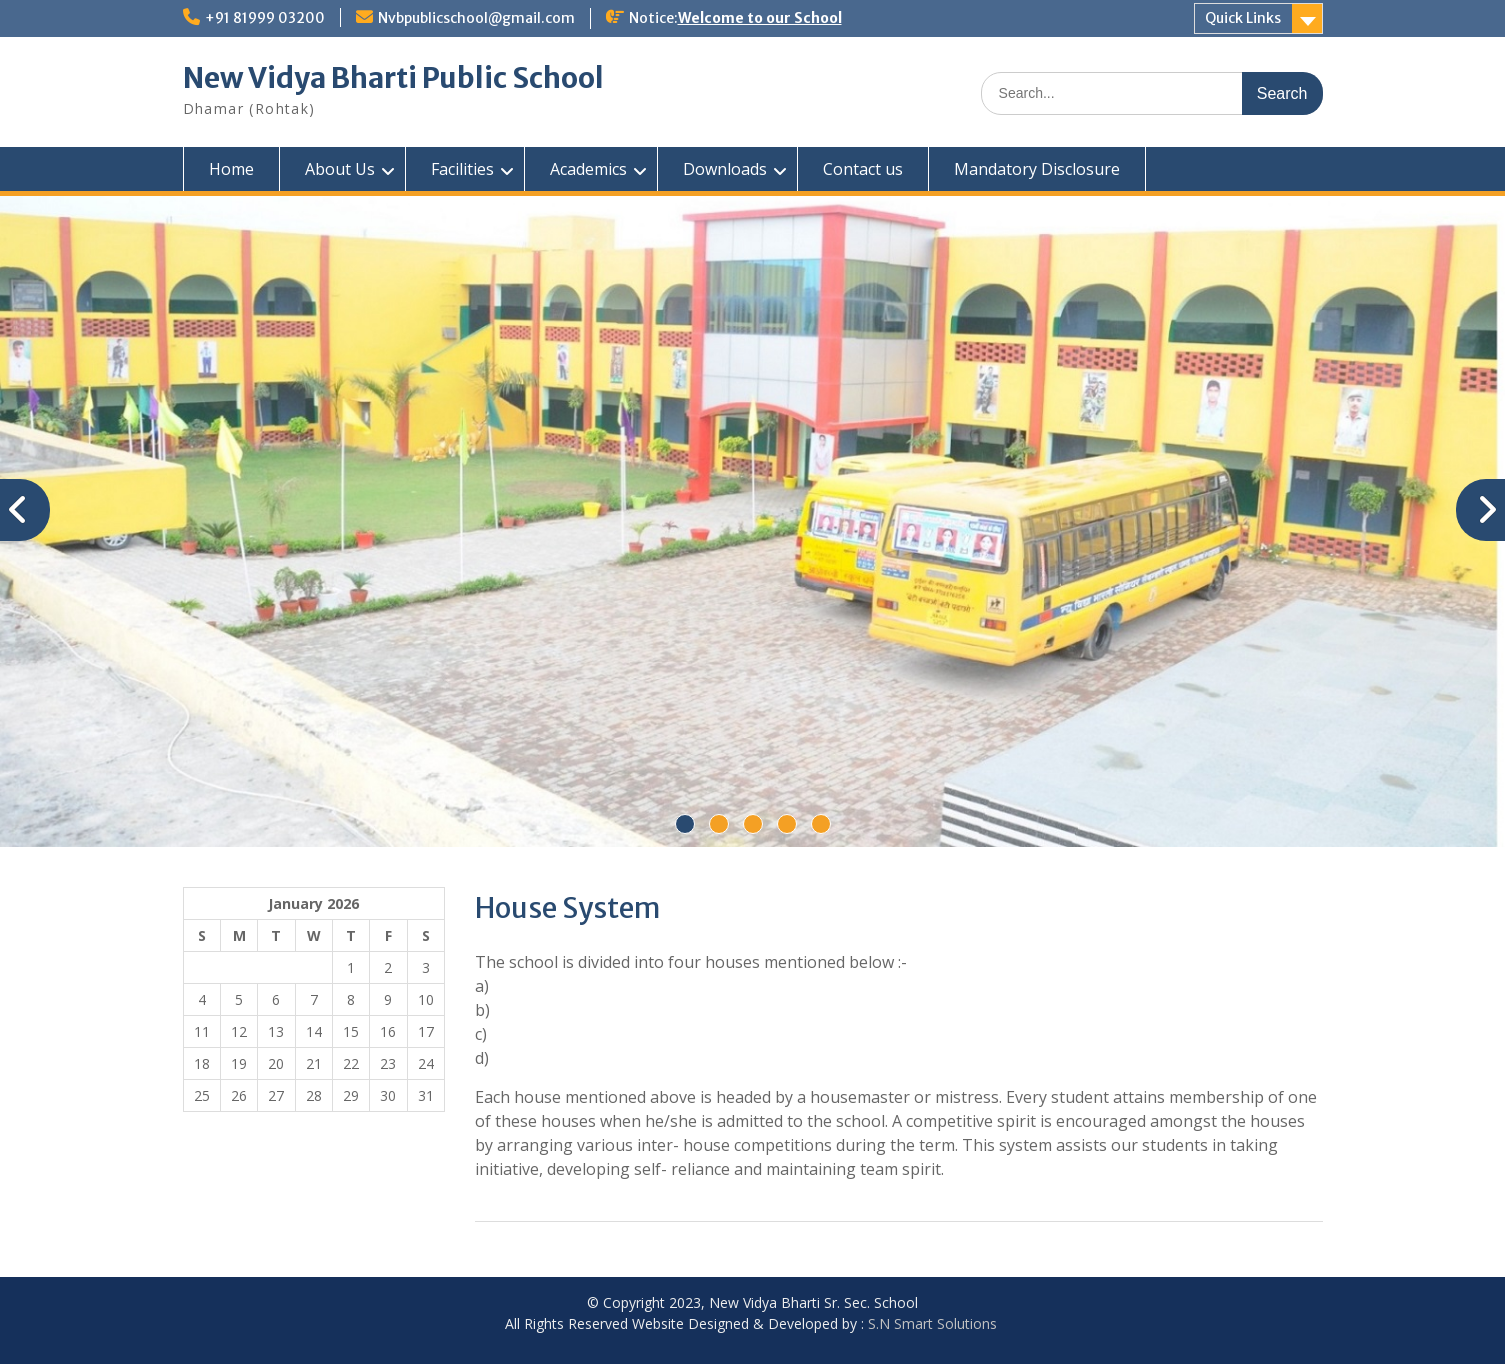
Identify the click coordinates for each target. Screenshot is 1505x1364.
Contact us (863, 169)
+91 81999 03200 (265, 18)
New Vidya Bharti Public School (393, 78)
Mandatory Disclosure (1037, 169)
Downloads (725, 169)
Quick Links (1243, 18)
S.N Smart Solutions (932, 1323)
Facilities (462, 169)
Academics (588, 169)
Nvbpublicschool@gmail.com (476, 18)
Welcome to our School (760, 18)
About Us (340, 169)
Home (231, 169)
